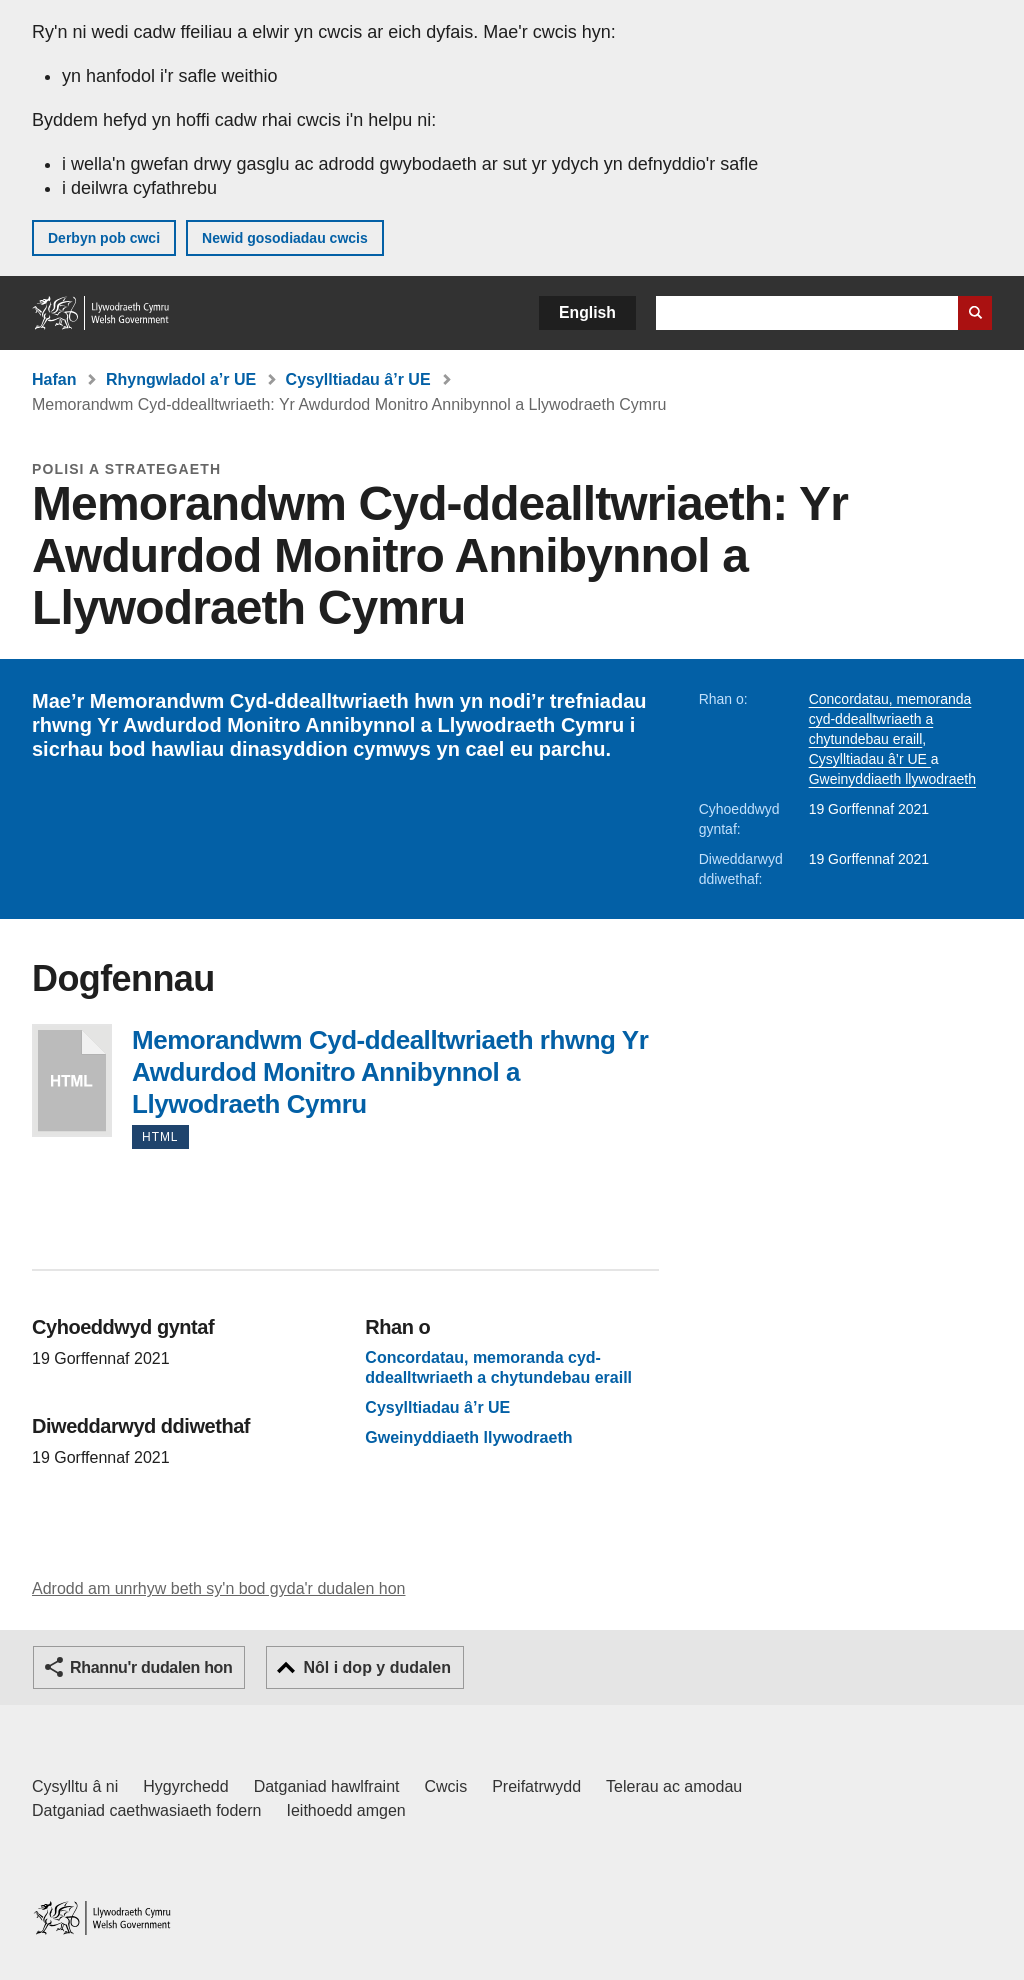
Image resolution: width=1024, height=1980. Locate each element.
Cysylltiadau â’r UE (358, 379)
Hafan (54, 379)
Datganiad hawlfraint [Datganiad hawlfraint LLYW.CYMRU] (327, 1786)
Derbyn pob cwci (104, 238)
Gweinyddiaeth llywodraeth (892, 779)
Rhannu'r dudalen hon (151, 1667)
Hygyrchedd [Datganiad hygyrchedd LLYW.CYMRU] (185, 1786)
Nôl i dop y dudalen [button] (377, 1667)
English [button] (587, 312)
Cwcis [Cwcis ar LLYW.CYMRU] (446, 1786)
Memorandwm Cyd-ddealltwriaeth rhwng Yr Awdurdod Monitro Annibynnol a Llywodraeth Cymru (72, 1080)
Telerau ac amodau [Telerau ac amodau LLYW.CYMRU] (674, 1786)
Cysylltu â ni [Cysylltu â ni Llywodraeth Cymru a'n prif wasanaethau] (75, 1786)
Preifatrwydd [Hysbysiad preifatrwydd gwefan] (536, 1786)
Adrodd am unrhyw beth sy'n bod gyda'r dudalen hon (218, 1588)
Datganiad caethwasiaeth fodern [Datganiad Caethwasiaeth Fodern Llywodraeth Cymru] (147, 1810)
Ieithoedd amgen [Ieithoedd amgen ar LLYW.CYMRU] (346, 1810)
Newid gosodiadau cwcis (285, 238)
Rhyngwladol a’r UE (181, 379)
